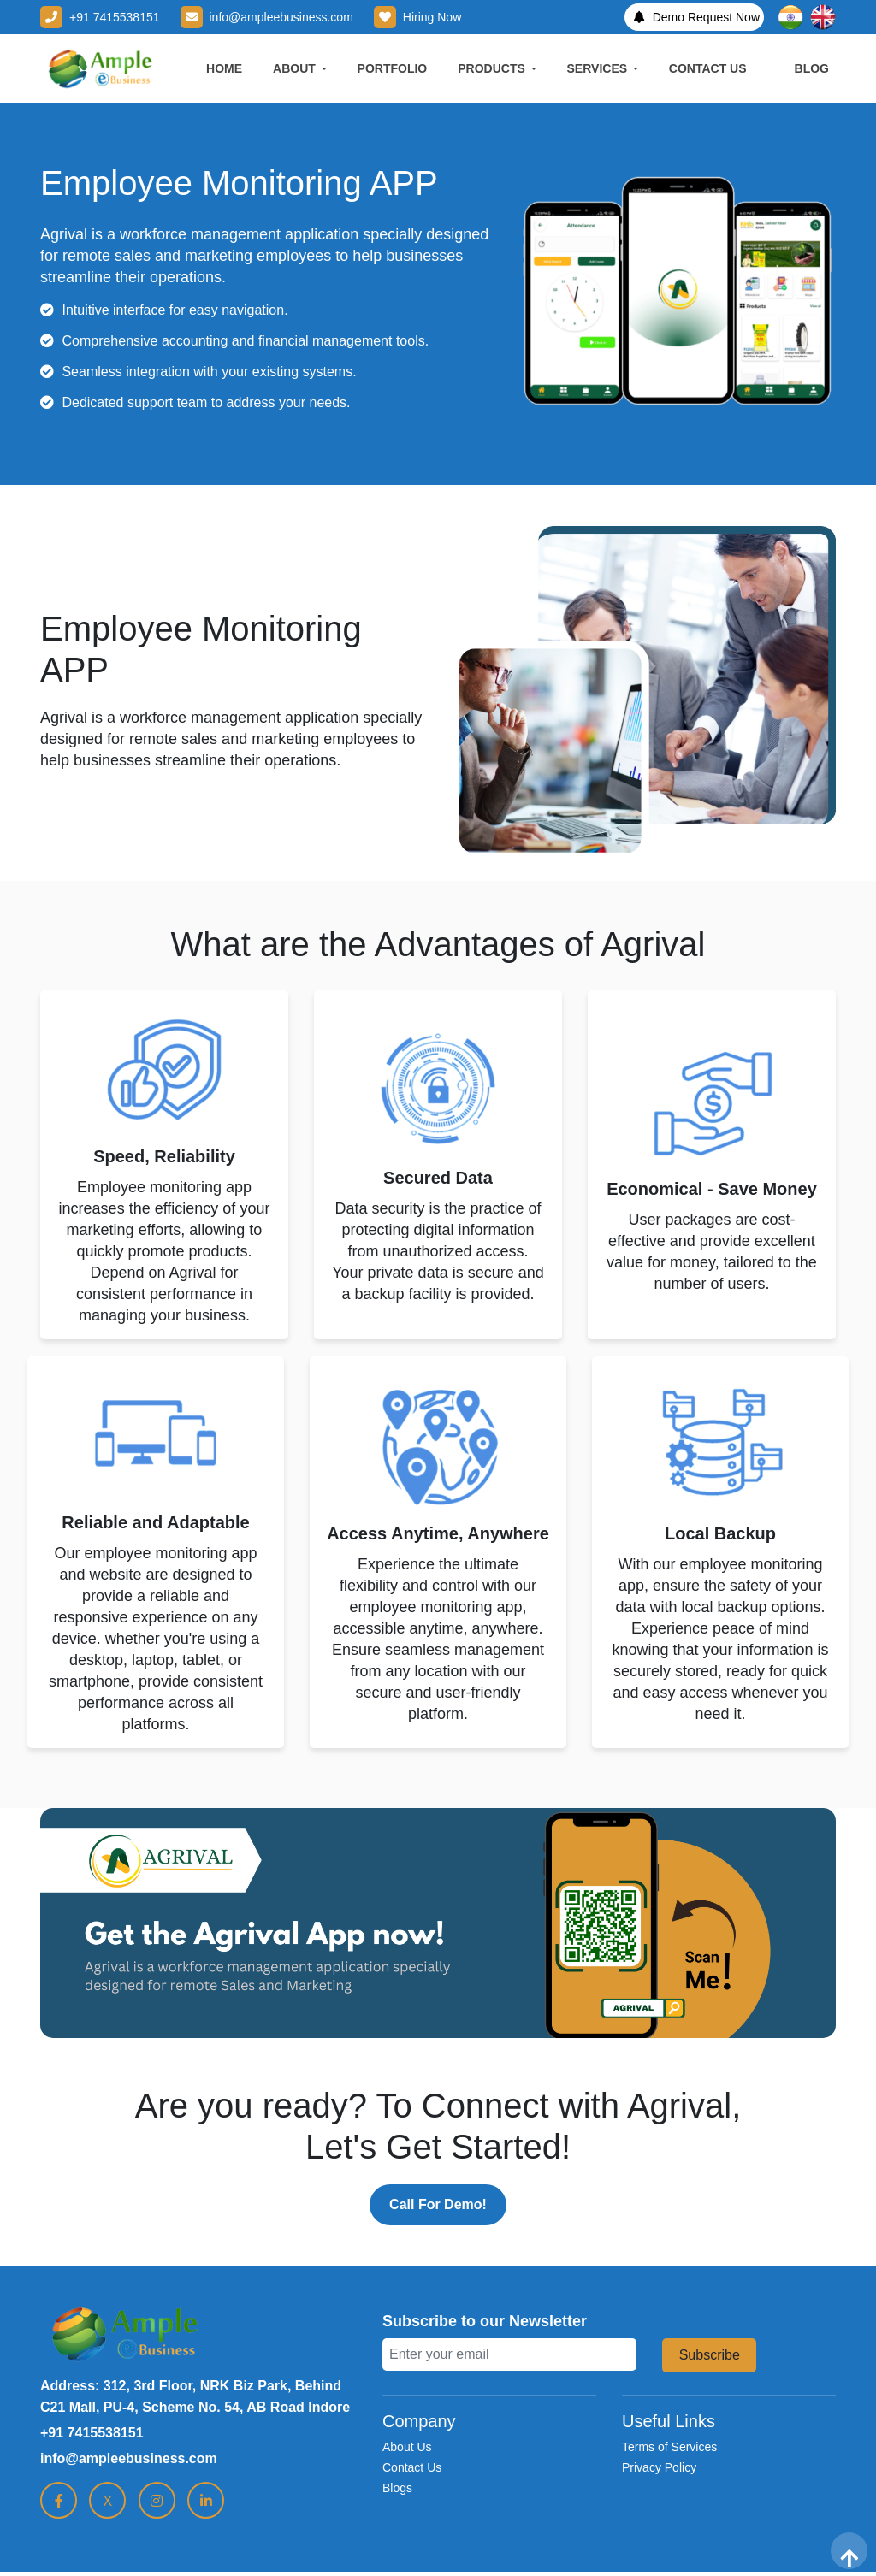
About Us (407, 2447)
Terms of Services (669, 2447)
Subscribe (709, 2355)
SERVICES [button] (598, 68)
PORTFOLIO (393, 68)
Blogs (397, 2488)
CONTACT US (708, 68)
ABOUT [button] (296, 68)
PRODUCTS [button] (493, 68)
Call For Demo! (438, 2204)
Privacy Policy (659, 2467)
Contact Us (411, 2467)
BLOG (812, 68)
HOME (224, 68)
